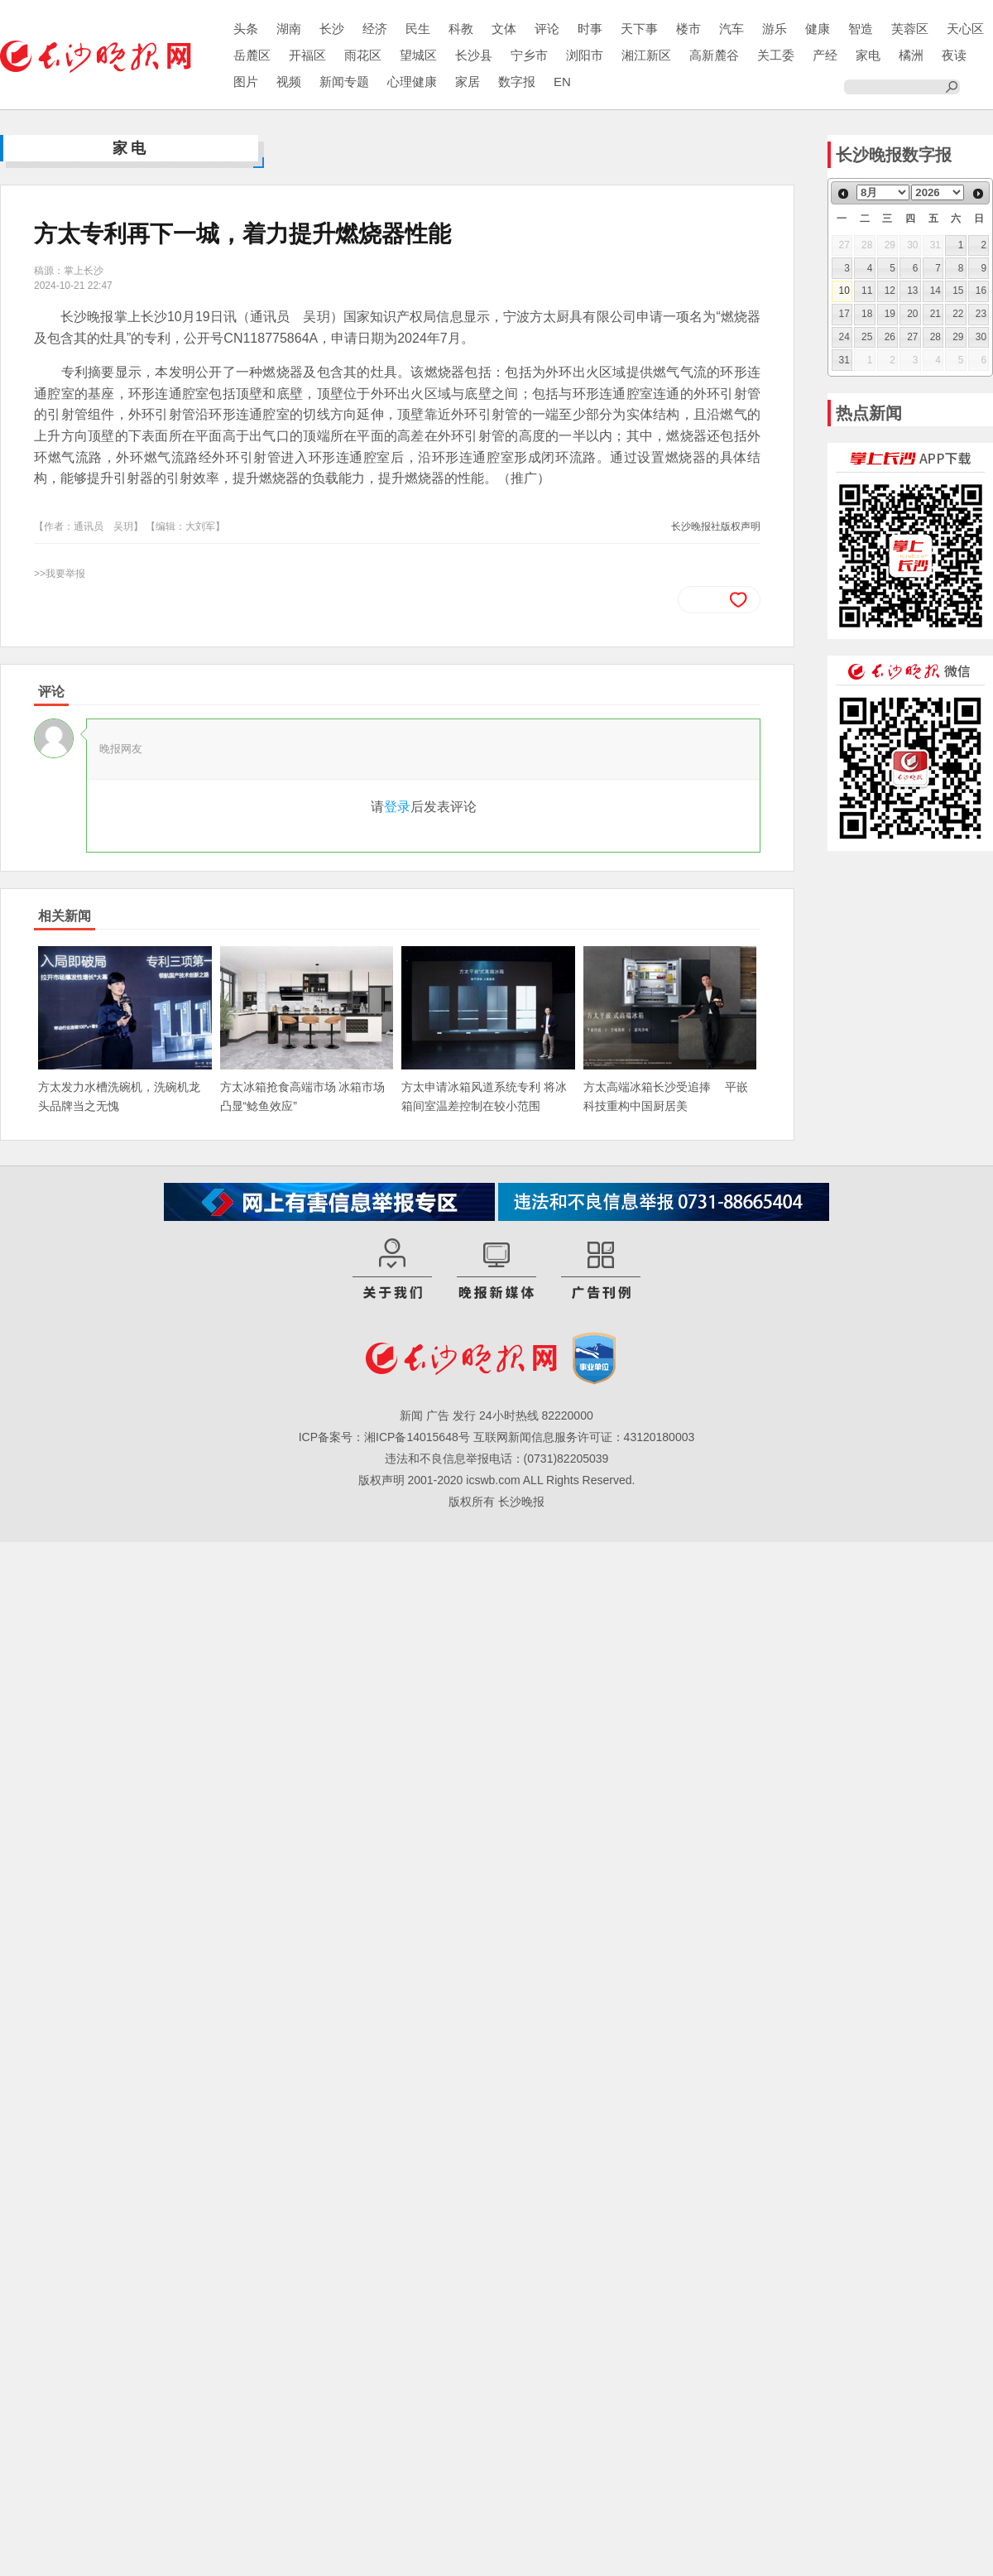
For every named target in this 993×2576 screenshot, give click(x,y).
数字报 (516, 81)
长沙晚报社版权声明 (715, 526)
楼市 (688, 29)
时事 (590, 29)
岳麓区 (252, 55)
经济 (374, 29)
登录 (397, 807)
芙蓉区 (909, 29)
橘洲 (911, 55)
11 (866, 290)
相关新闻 (64, 916)
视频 (288, 81)
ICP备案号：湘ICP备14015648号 (384, 1437)
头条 (245, 29)
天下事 (639, 29)
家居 (467, 81)
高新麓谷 (714, 55)
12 (890, 290)
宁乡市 (529, 55)
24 (844, 337)
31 (844, 360)
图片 (245, 81)
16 (981, 290)
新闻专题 (344, 81)
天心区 (965, 29)
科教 (461, 29)
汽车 (731, 29)
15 (957, 290)
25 (866, 337)
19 (890, 314)
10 (844, 290)
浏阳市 (584, 55)
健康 (817, 29)
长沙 (331, 29)
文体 (504, 29)
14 (935, 290)
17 (844, 314)
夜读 (954, 55)
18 (866, 314)
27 (912, 337)
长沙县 (473, 55)
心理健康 (412, 81)
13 (912, 290)
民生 (417, 29)
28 (935, 337)
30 (981, 337)
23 (981, 314)
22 (957, 314)
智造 (860, 29)
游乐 (774, 29)
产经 (825, 55)
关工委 (775, 55)
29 (957, 337)
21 (935, 314)
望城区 (418, 55)
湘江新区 (646, 55)
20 (912, 314)
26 (890, 337)
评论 (547, 29)
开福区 (307, 55)
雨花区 (362, 55)
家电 (868, 55)
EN (562, 81)
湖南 (288, 29)
